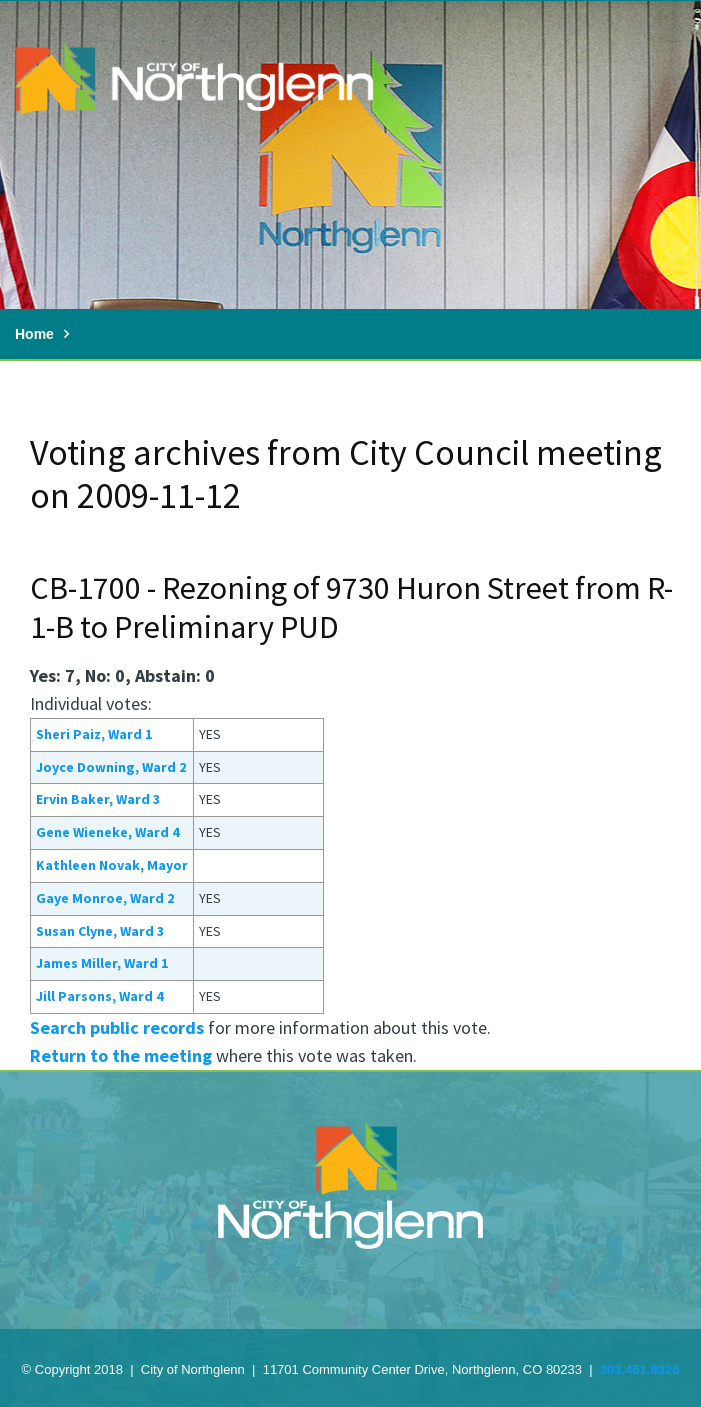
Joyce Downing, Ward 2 (111, 767)
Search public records (117, 1027)
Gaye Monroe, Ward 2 (105, 898)
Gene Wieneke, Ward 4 (107, 832)
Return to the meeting (121, 1055)
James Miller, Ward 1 (102, 963)
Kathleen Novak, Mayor (112, 865)
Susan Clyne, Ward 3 (100, 931)
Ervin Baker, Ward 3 (98, 799)
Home (34, 334)
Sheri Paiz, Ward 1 (94, 734)
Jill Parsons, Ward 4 (99, 996)
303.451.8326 (640, 1369)
